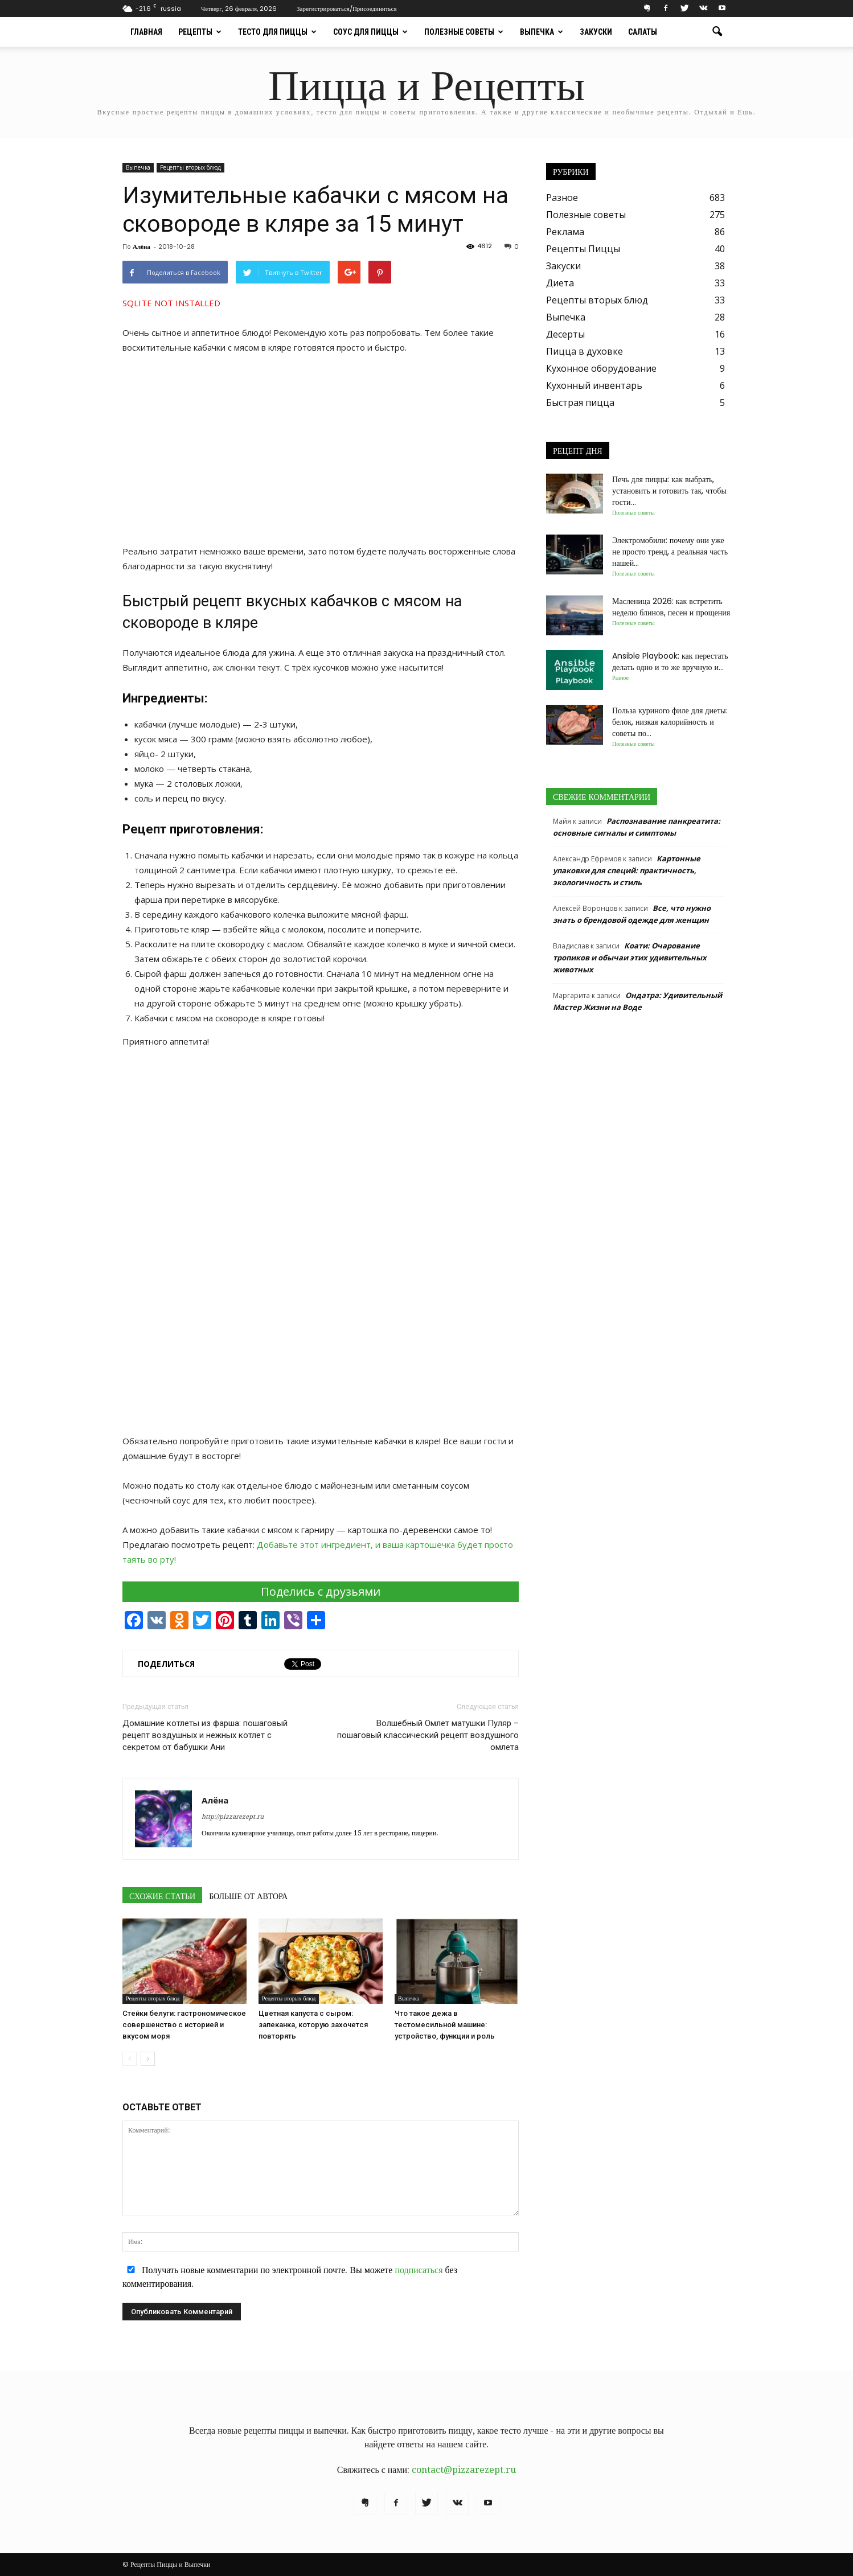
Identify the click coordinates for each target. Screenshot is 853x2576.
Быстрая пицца (580, 402)
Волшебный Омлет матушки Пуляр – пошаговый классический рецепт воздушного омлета (428, 1735)
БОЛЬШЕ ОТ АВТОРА (248, 1896)
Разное (562, 197)
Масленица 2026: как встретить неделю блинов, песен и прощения (671, 606)
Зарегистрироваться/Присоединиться (346, 8)
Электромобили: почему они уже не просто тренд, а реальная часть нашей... (670, 552)
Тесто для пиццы (277, 31)
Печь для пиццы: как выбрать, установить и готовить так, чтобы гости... (669, 491)
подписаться (418, 2270)
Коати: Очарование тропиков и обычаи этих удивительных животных (630, 957)
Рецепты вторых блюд (190, 167)
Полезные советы (463, 31)
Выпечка (541, 31)
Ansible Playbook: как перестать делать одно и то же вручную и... (670, 661)
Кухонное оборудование (601, 368)
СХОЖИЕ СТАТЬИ (162, 1896)
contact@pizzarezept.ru (464, 2469)
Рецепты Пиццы (583, 249)
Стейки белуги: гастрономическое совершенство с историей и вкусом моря (184, 2024)
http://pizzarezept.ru (233, 1817)
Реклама (565, 231)
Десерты (565, 334)
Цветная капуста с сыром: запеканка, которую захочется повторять (313, 2024)
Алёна (141, 246)
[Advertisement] (320, 449)
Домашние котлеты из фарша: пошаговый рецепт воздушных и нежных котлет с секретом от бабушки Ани (205, 1735)
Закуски (596, 31)
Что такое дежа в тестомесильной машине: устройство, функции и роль (445, 2024)
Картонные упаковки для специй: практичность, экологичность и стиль (626, 870)
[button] (717, 32)
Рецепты (200, 31)
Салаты (642, 31)
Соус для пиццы (370, 31)
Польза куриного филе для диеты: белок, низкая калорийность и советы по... (670, 722)
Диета (560, 283)
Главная (146, 31)
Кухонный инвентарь (594, 385)
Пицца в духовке (584, 351)
